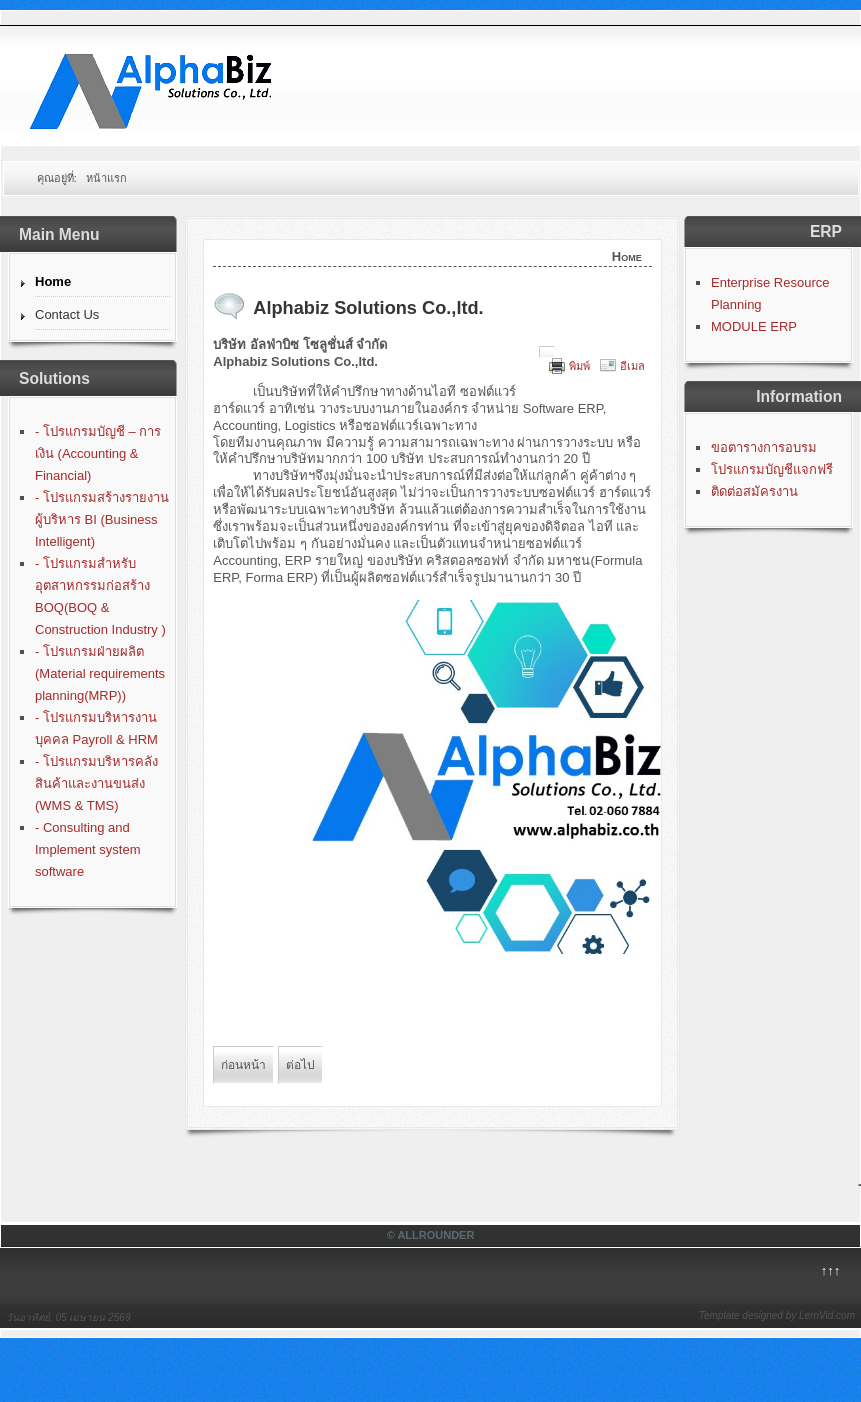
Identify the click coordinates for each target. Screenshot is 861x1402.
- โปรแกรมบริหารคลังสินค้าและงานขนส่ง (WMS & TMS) (96, 783)
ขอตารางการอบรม (764, 447)
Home (53, 281)
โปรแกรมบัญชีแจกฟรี (772, 469)
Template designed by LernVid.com (777, 1315)
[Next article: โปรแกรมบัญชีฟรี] (300, 1065)
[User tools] (547, 352)
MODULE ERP (754, 326)
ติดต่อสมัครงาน (754, 491)
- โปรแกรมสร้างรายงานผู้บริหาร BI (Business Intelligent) (102, 519)
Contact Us (67, 314)
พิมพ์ (579, 366)
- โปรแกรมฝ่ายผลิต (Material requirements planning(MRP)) (100, 673)
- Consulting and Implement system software (87, 849)
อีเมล (632, 366)
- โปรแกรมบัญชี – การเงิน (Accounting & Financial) (98, 453)
